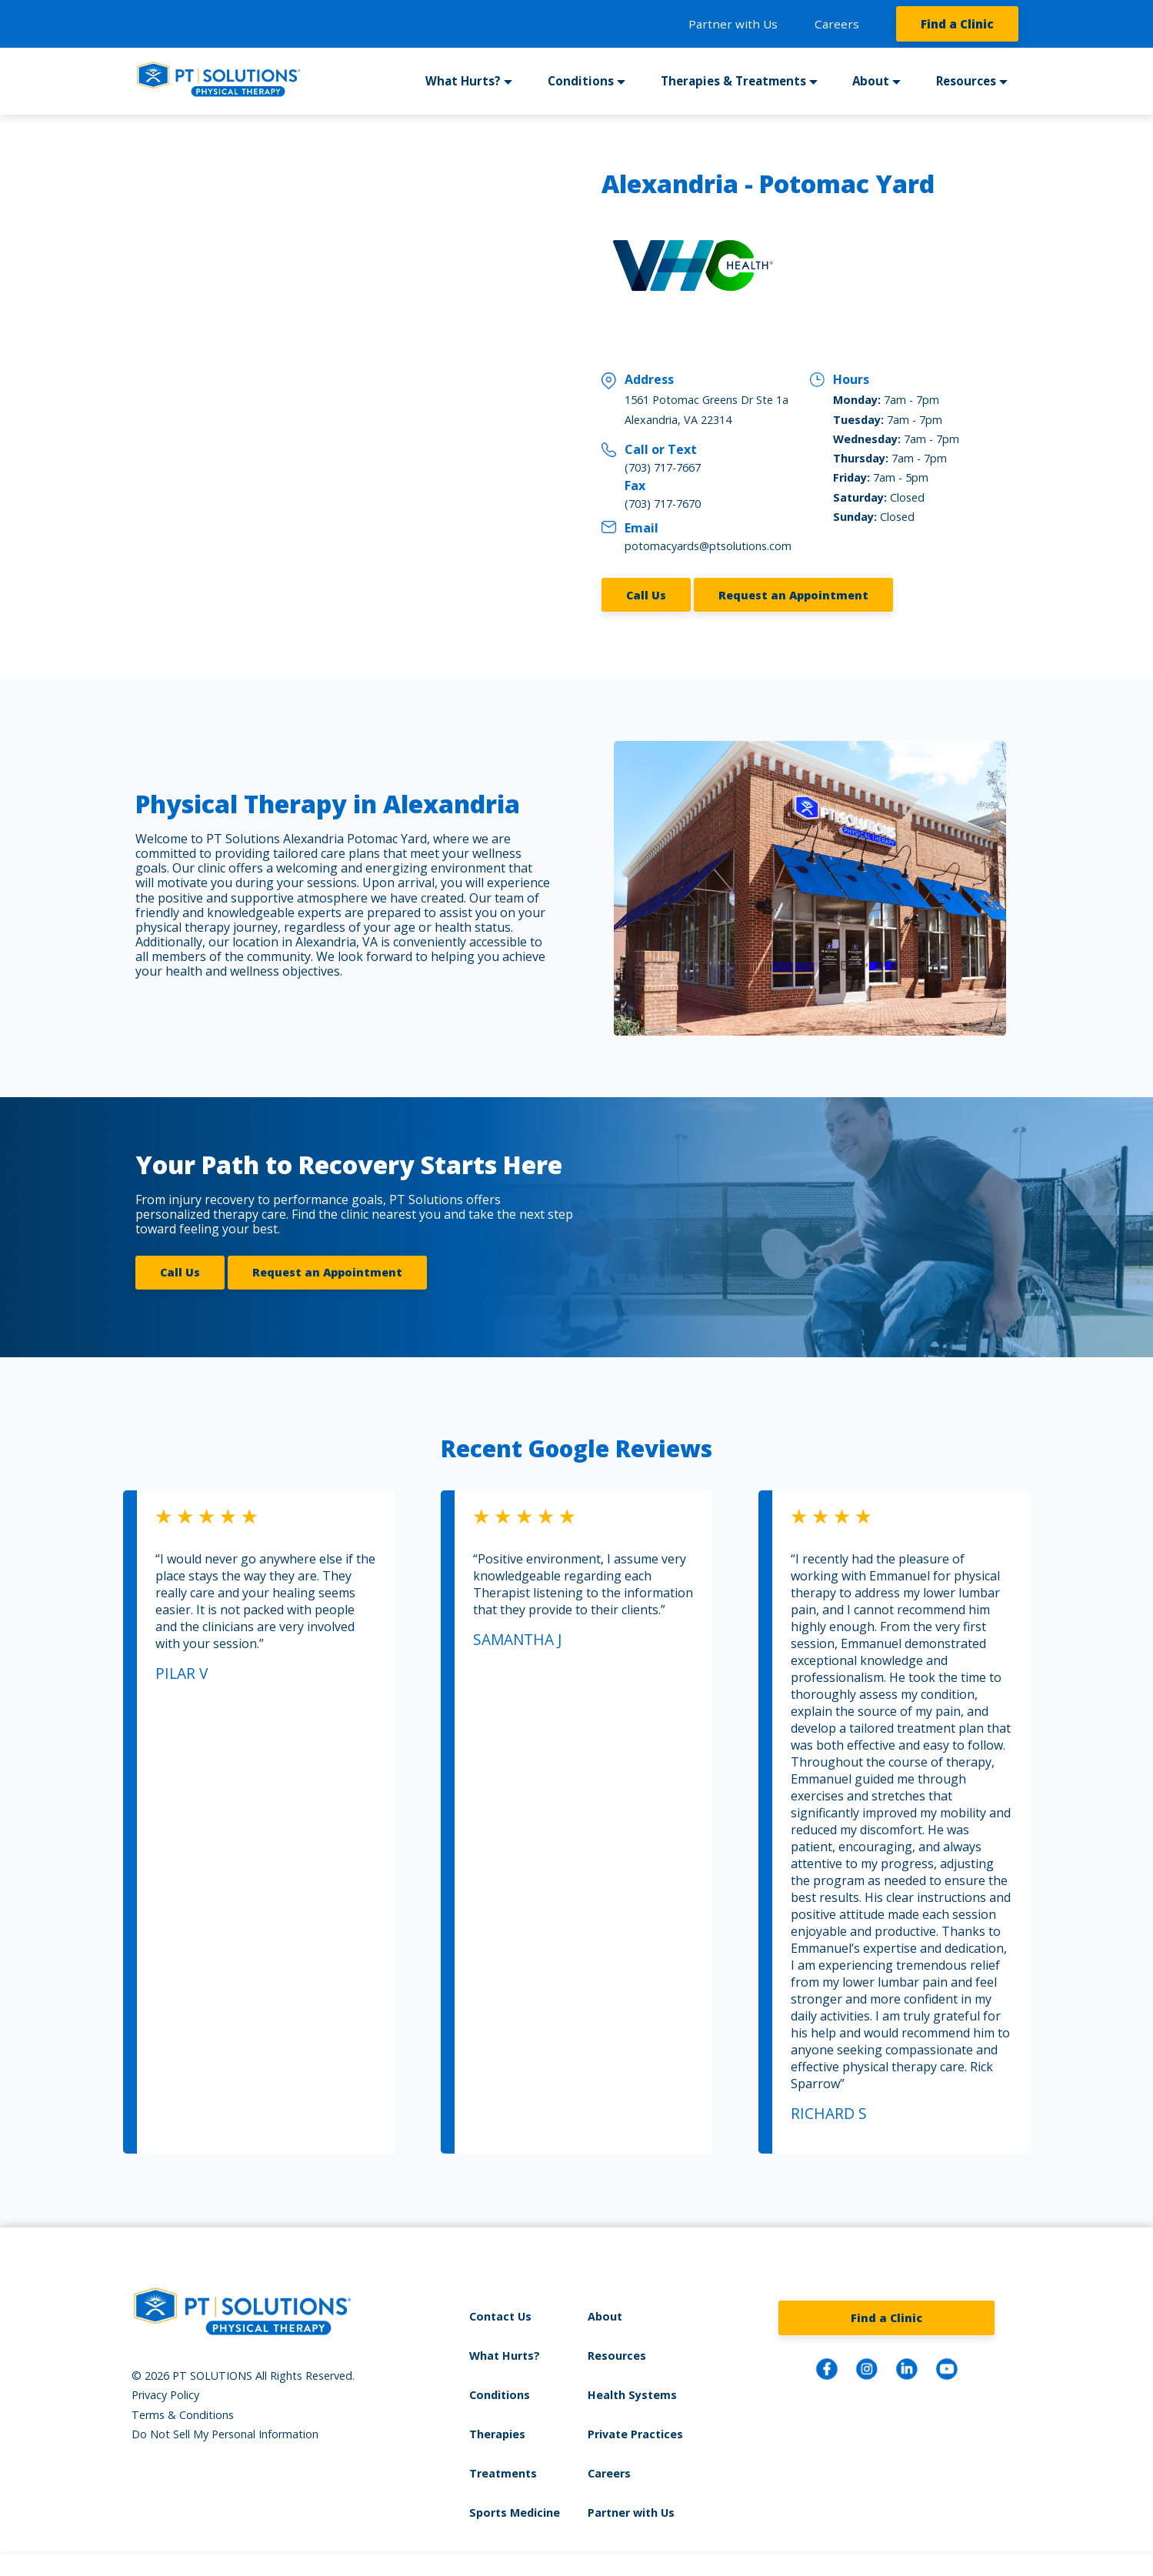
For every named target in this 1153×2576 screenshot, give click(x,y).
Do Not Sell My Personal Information (225, 2434)
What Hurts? (463, 80)
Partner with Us (733, 24)
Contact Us (500, 2316)
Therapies (497, 2434)
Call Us (646, 595)
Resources (966, 80)
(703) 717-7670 (663, 503)
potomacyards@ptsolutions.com (708, 546)
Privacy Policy (165, 2394)
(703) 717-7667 (663, 467)
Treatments (503, 2473)
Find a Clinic (957, 24)
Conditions (581, 80)
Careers (837, 24)
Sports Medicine (514, 2512)
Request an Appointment (793, 595)
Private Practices (635, 2434)
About (870, 80)
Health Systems (632, 2394)
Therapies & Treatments (733, 80)
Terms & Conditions (183, 2414)
